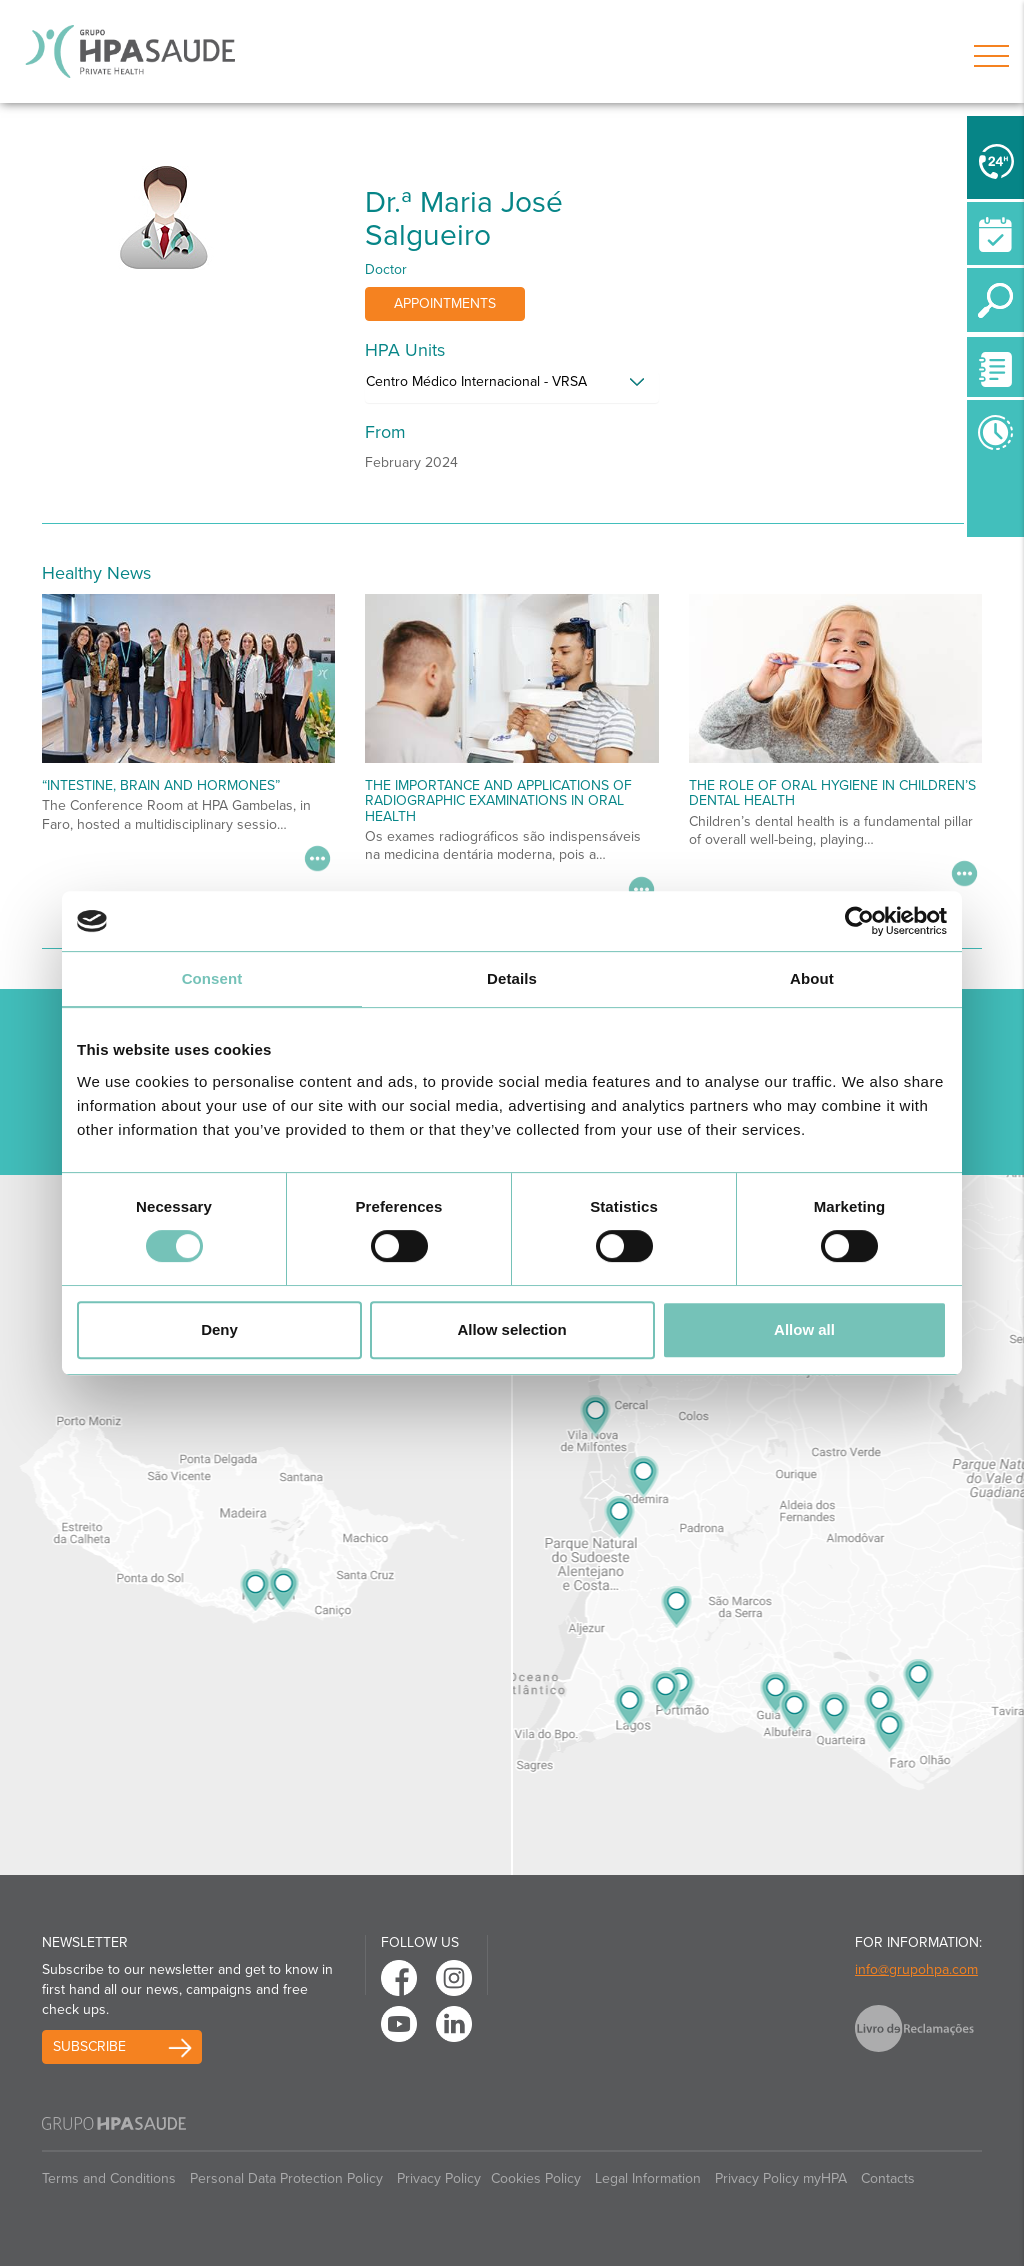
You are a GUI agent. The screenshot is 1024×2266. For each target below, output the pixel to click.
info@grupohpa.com (916, 1969)
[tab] (511, 387)
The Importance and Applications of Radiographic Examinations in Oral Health (498, 801)
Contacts (888, 2178)
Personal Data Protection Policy (286, 2178)
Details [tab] (512, 978)
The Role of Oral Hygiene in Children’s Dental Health (832, 793)
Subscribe (89, 2046)
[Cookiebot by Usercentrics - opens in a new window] (859, 921)
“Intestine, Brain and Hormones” (161, 785)
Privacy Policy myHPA (781, 2178)
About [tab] (812, 978)
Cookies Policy (536, 2178)
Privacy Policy (439, 2178)
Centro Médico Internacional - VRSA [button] (476, 381)
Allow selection (511, 1329)
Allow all (804, 1329)
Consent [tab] (212, 978)
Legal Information (648, 2178)
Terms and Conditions (109, 2178)
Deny (219, 1329)
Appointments (445, 303)
